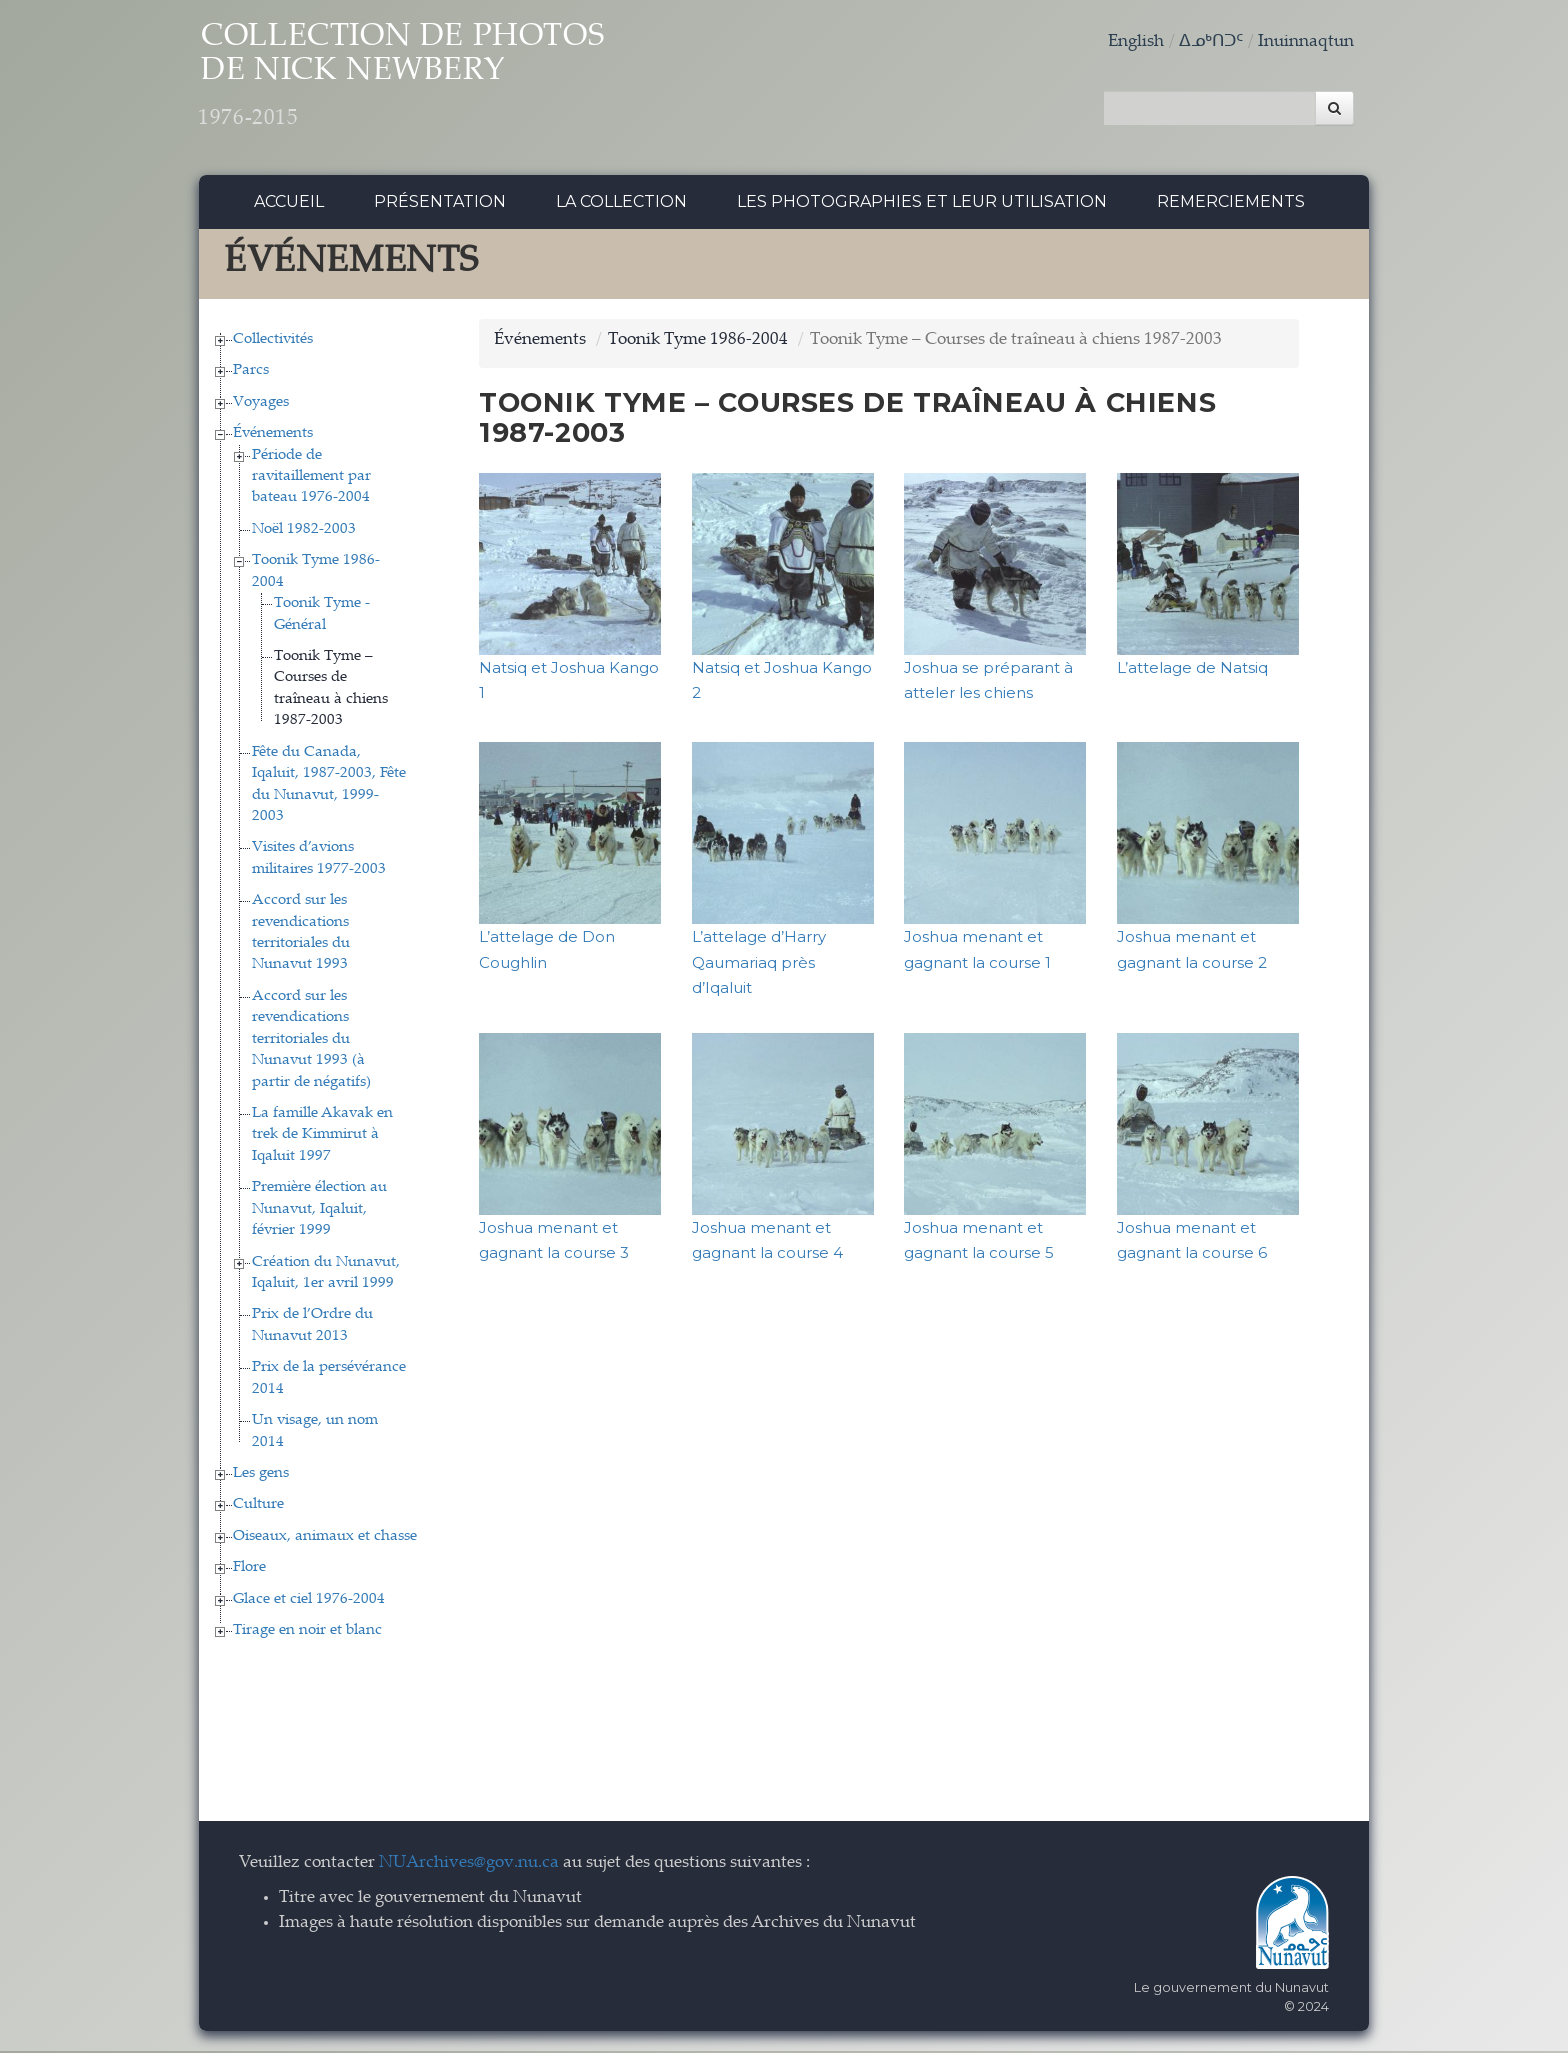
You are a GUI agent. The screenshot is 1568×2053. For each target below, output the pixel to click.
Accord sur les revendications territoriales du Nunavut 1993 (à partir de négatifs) (311, 1041)
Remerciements (1231, 204)
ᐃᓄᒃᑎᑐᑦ (1211, 42)
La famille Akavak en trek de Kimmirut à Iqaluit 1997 (322, 1138)
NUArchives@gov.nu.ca (469, 1866)
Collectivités (273, 341)
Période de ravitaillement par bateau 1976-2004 (311, 479)
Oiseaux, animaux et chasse (325, 1538)
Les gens (261, 1475)
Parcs (251, 373)
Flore (249, 1570)
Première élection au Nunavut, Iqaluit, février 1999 (319, 1212)
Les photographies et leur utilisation (922, 204)
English (1136, 42)
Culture (258, 1507)
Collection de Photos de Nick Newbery (422, 80)
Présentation (440, 204)
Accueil (289, 204)
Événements (273, 436)
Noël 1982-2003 (304, 531)
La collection (621, 204)
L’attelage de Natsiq (1192, 669)
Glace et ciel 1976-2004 (309, 1601)
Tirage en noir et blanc (307, 1633)
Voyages (261, 404)
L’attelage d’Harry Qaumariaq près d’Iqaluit (759, 965)
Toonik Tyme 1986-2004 (698, 342)
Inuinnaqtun (1306, 42)
